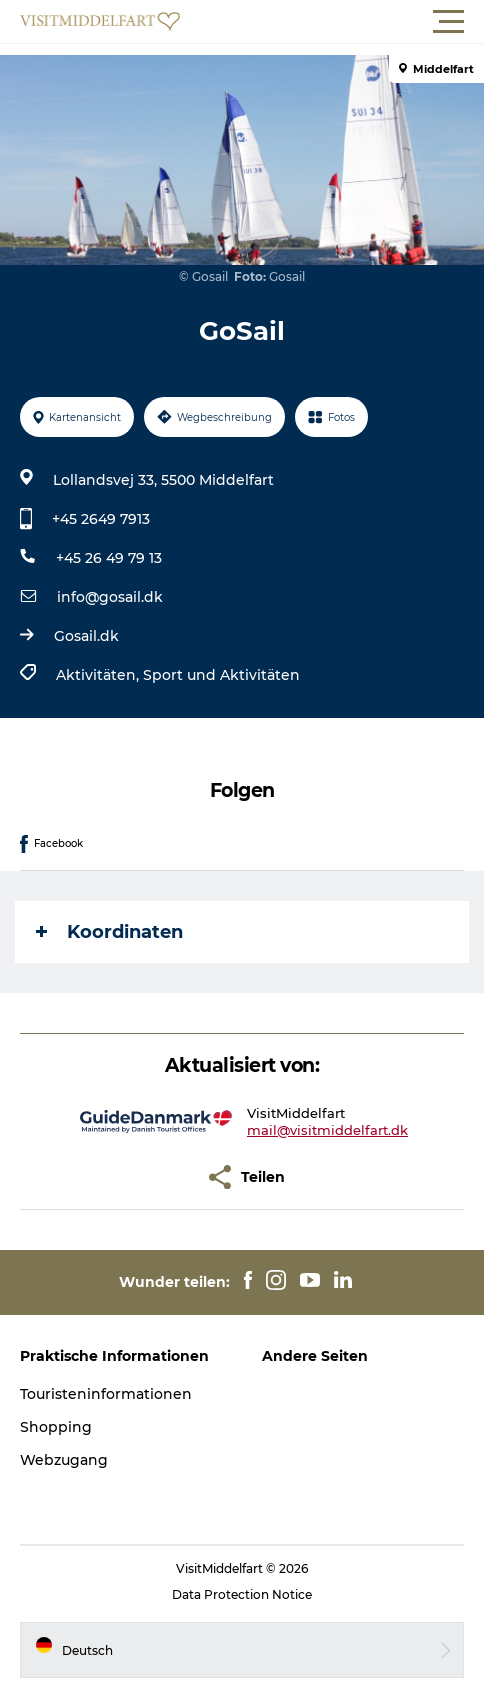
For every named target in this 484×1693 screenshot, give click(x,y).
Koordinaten (109, 932)
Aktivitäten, (99, 675)
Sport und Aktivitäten (221, 675)
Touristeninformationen (106, 1394)
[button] (332, 22)
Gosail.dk (86, 636)
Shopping (56, 1427)
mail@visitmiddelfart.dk (327, 1130)
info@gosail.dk (110, 597)
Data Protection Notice (242, 1594)
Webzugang (64, 1460)
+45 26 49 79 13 (109, 558)
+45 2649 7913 (101, 519)
